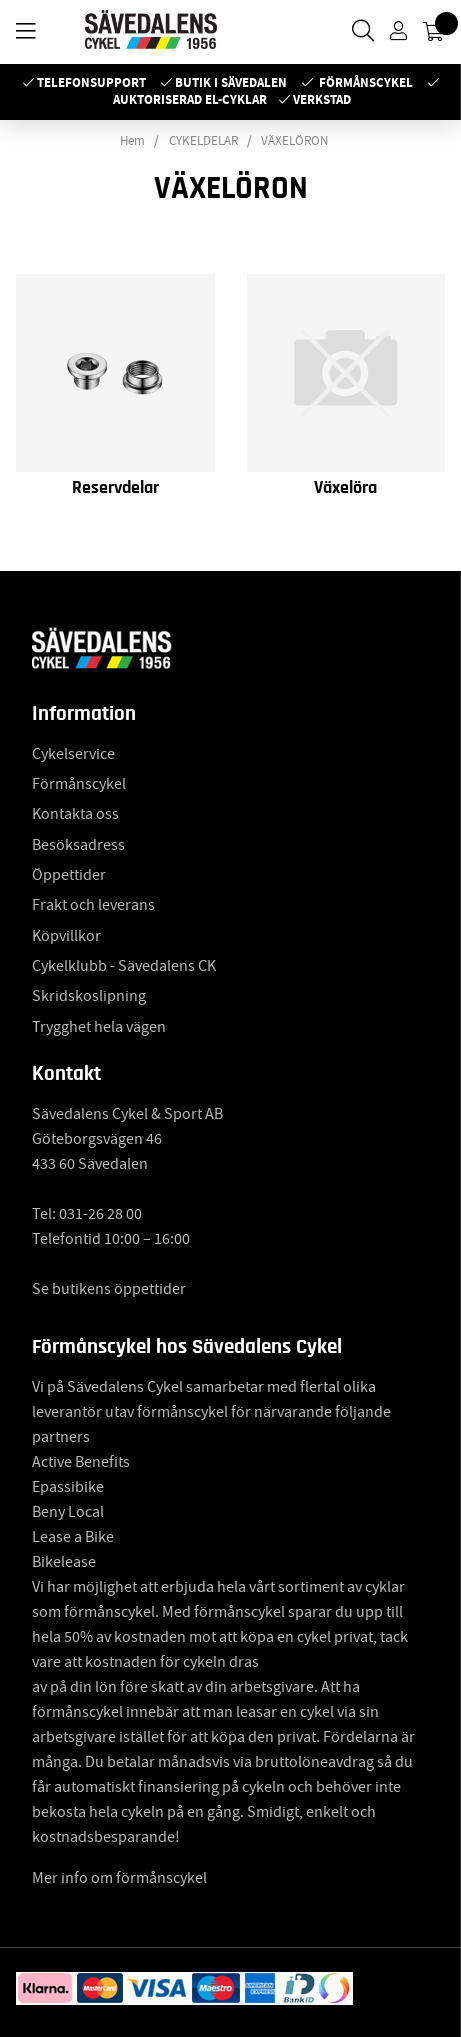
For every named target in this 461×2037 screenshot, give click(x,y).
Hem (132, 141)
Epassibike (68, 1487)
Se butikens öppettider (109, 1289)
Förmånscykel (366, 82)
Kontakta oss (75, 814)
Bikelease (64, 1562)
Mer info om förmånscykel (119, 1878)
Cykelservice (73, 754)
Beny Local (68, 1512)
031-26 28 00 (100, 1214)
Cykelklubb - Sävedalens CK (124, 966)
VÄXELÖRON (294, 141)
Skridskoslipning (89, 996)
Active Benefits (81, 1462)
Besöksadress (78, 845)
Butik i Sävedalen (231, 82)
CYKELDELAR (203, 141)
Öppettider (69, 875)
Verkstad (322, 99)
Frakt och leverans (93, 905)
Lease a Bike (73, 1537)
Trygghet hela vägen (99, 1027)
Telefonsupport (91, 82)
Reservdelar (115, 488)
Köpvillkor (66, 936)
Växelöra (345, 488)
